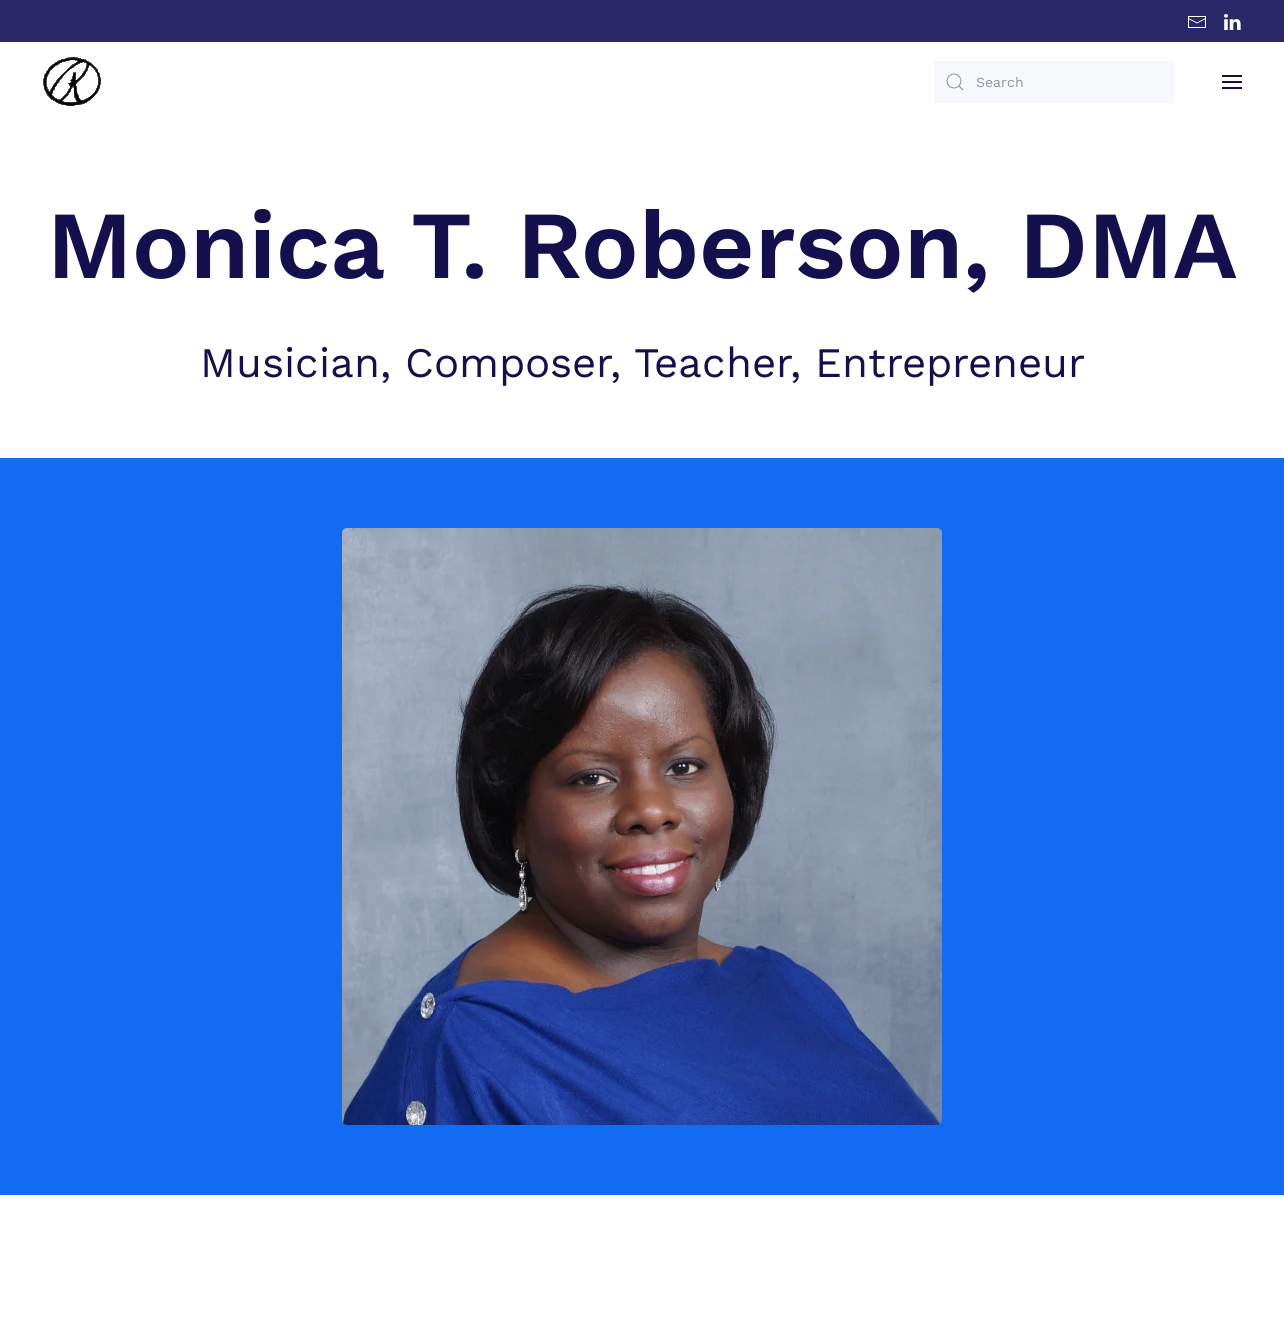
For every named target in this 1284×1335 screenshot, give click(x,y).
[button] (1232, 82)
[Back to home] (72, 82)
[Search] (1054, 82)
